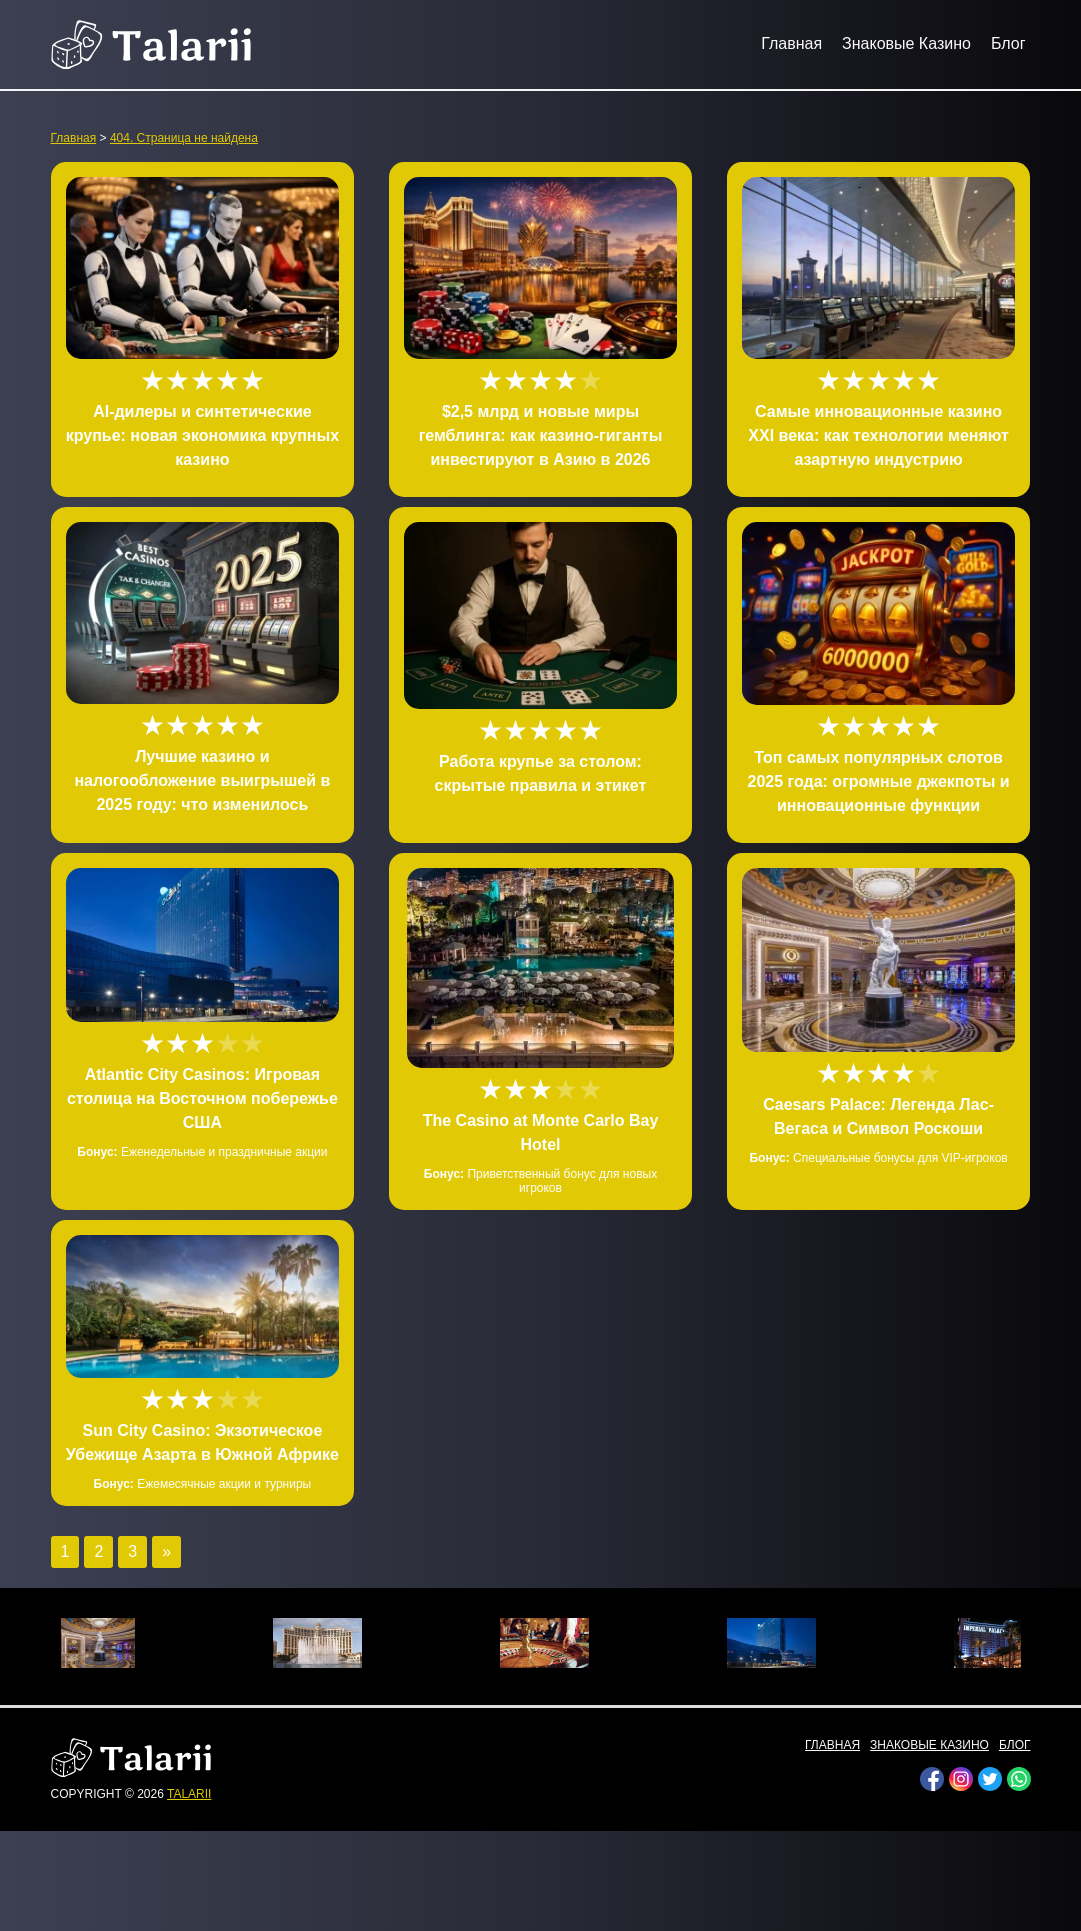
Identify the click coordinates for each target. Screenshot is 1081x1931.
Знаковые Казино (906, 43)
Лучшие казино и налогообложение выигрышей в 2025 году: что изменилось (202, 780)
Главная (791, 43)
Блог (1008, 43)
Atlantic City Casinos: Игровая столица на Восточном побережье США (202, 1098)
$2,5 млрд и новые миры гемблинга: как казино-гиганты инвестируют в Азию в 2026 (541, 435)
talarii (189, 1794)
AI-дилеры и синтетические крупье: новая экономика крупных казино (202, 435)
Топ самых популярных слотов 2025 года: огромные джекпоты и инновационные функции (878, 781)
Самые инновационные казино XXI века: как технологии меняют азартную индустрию (878, 435)
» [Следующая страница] (166, 1551)
